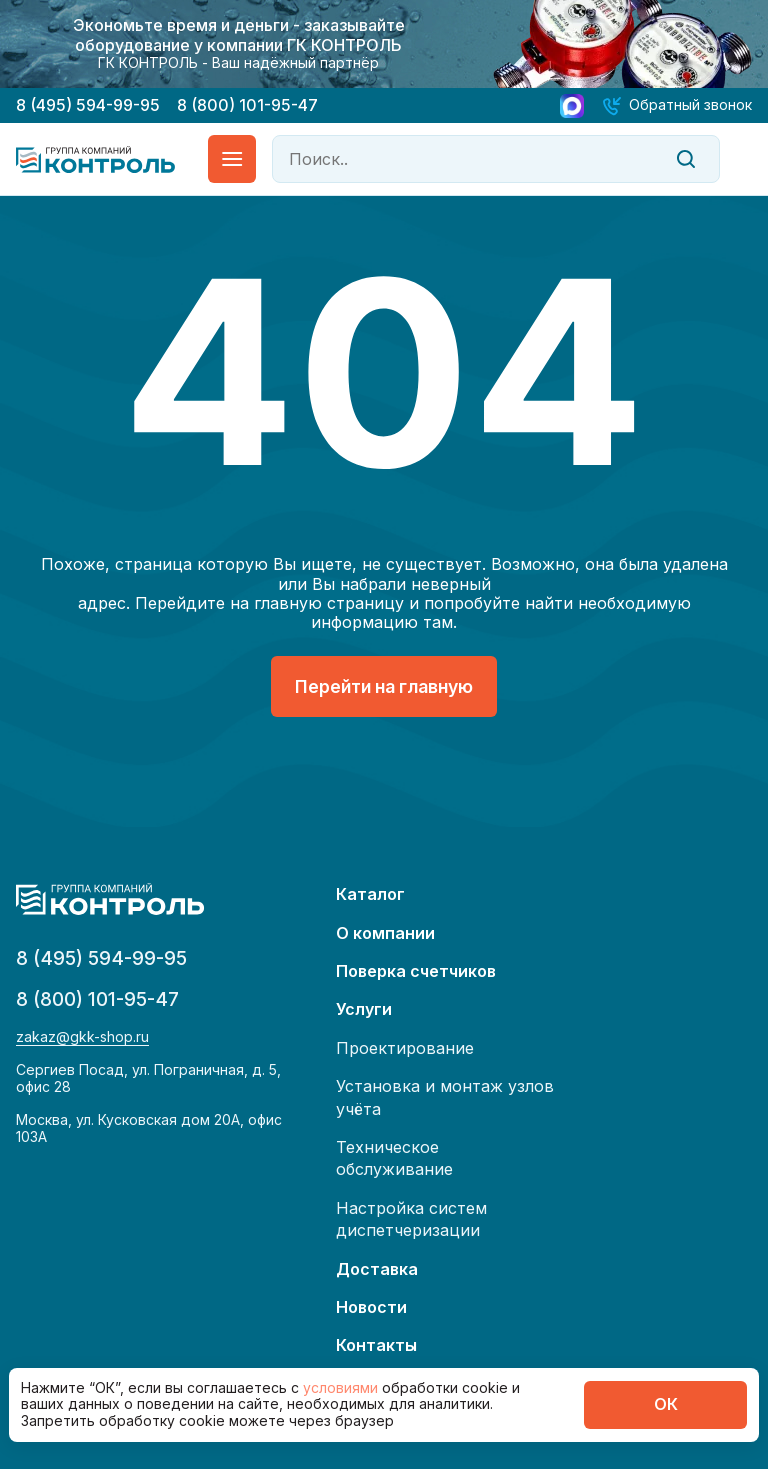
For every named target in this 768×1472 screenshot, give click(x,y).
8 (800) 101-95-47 (247, 105)
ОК (666, 1404)
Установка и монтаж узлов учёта (445, 1100)
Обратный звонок (690, 104)
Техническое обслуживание (394, 1161)
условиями (342, 1387)
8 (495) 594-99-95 (88, 105)
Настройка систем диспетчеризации (411, 1221)
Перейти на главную (384, 687)
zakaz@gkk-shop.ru (82, 1042)
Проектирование (405, 1051)
